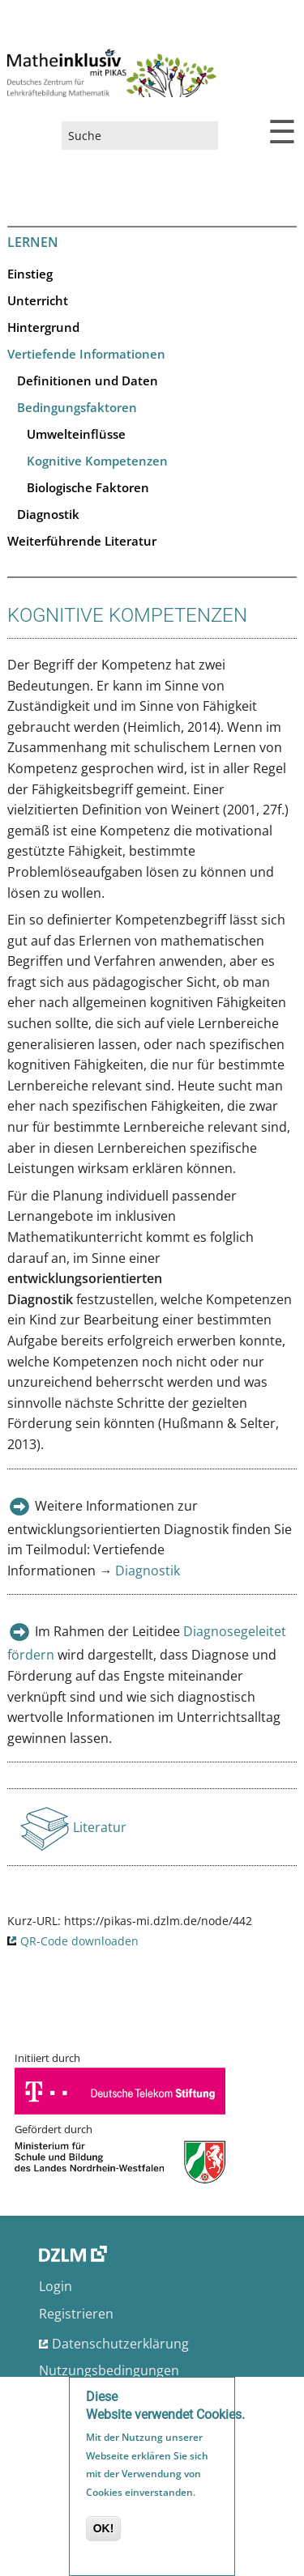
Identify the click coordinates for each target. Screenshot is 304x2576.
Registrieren (76, 2314)
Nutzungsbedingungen (109, 2370)
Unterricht (37, 300)
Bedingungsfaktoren (77, 407)
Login (55, 2286)
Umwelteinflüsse (76, 434)
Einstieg (30, 274)
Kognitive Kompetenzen (97, 461)
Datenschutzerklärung (120, 2344)
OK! (103, 2530)
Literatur (101, 1832)
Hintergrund (43, 327)
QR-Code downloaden (79, 1941)
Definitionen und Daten (87, 380)
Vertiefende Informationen (86, 354)
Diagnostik (48, 514)
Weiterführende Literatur (81, 541)
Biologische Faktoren (88, 487)
